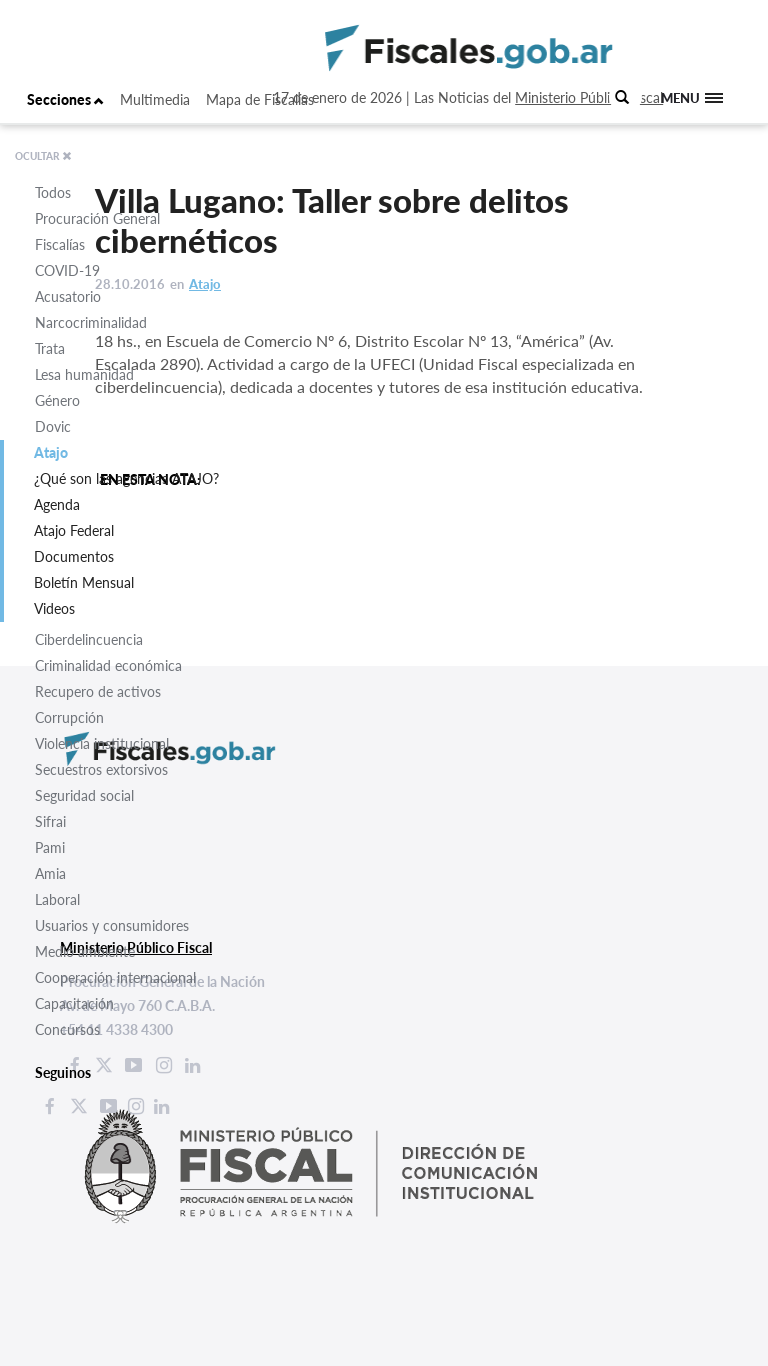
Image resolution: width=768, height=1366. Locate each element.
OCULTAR (43, 156)
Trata (50, 348)
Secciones (65, 99)
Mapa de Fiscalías (260, 99)
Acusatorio (68, 296)
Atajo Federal (74, 530)
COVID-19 (67, 270)
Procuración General (97, 218)
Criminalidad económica (108, 665)
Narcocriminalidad (91, 322)
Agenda (57, 504)
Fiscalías (60, 244)
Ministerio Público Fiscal (589, 97)
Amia (50, 873)
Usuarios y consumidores (112, 925)
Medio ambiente (85, 951)
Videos (54, 608)
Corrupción (69, 717)
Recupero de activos (98, 691)
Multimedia (155, 99)
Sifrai (50, 821)
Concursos (67, 1029)
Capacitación (74, 1003)
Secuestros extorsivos (101, 769)
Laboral (57, 899)
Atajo (51, 452)
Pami (50, 847)
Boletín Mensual (84, 582)
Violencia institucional (102, 743)
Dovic (53, 426)
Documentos (74, 556)
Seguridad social (84, 795)
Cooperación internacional (115, 977)
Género (57, 400)
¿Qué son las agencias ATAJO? (126, 478)
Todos (53, 192)
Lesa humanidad (84, 374)
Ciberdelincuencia (89, 639)
